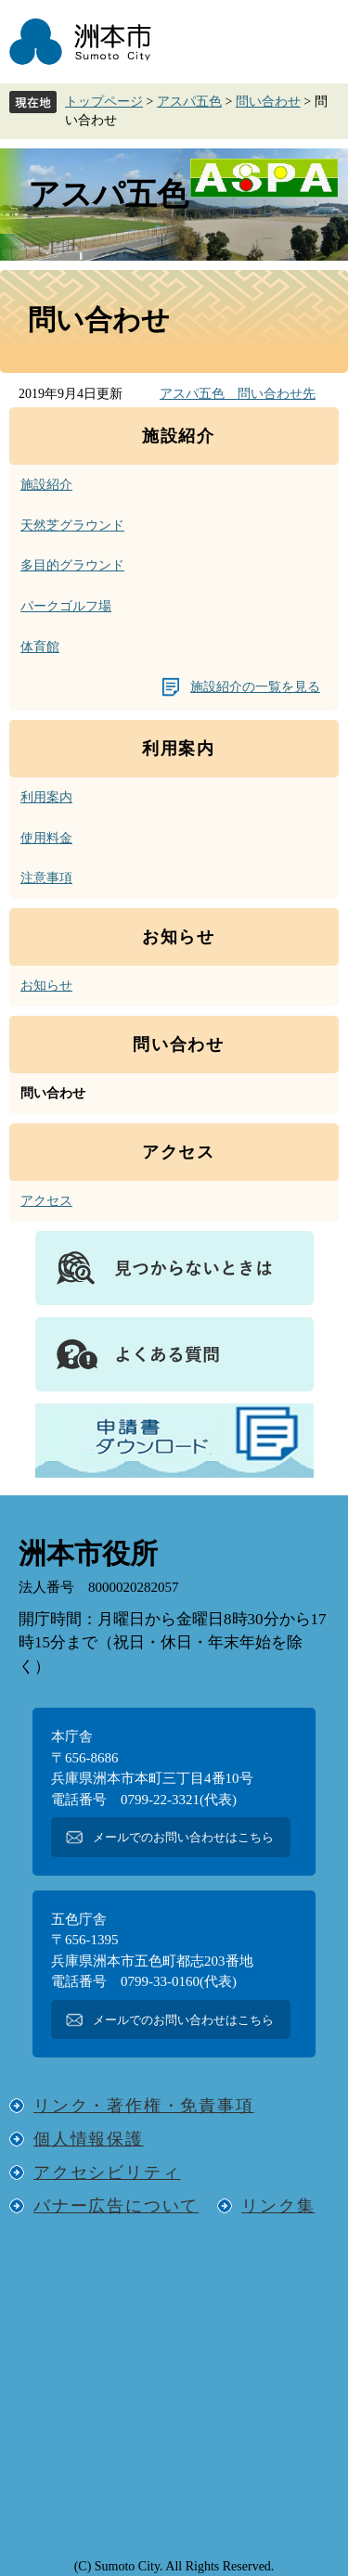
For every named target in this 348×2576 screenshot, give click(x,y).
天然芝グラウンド (72, 525)
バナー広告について (116, 2206)
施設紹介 (46, 485)
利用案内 (46, 797)
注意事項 (46, 878)
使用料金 (46, 838)
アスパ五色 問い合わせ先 (238, 394)
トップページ (104, 102)
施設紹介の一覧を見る (255, 687)
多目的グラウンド (72, 565)
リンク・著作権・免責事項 (143, 2105)
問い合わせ (268, 102)
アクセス (46, 1201)
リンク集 (278, 2206)
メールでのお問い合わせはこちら (183, 1837)
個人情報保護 (88, 2139)
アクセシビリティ (106, 2172)
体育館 (39, 647)
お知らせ (46, 986)
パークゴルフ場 (65, 606)
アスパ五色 (189, 102)
